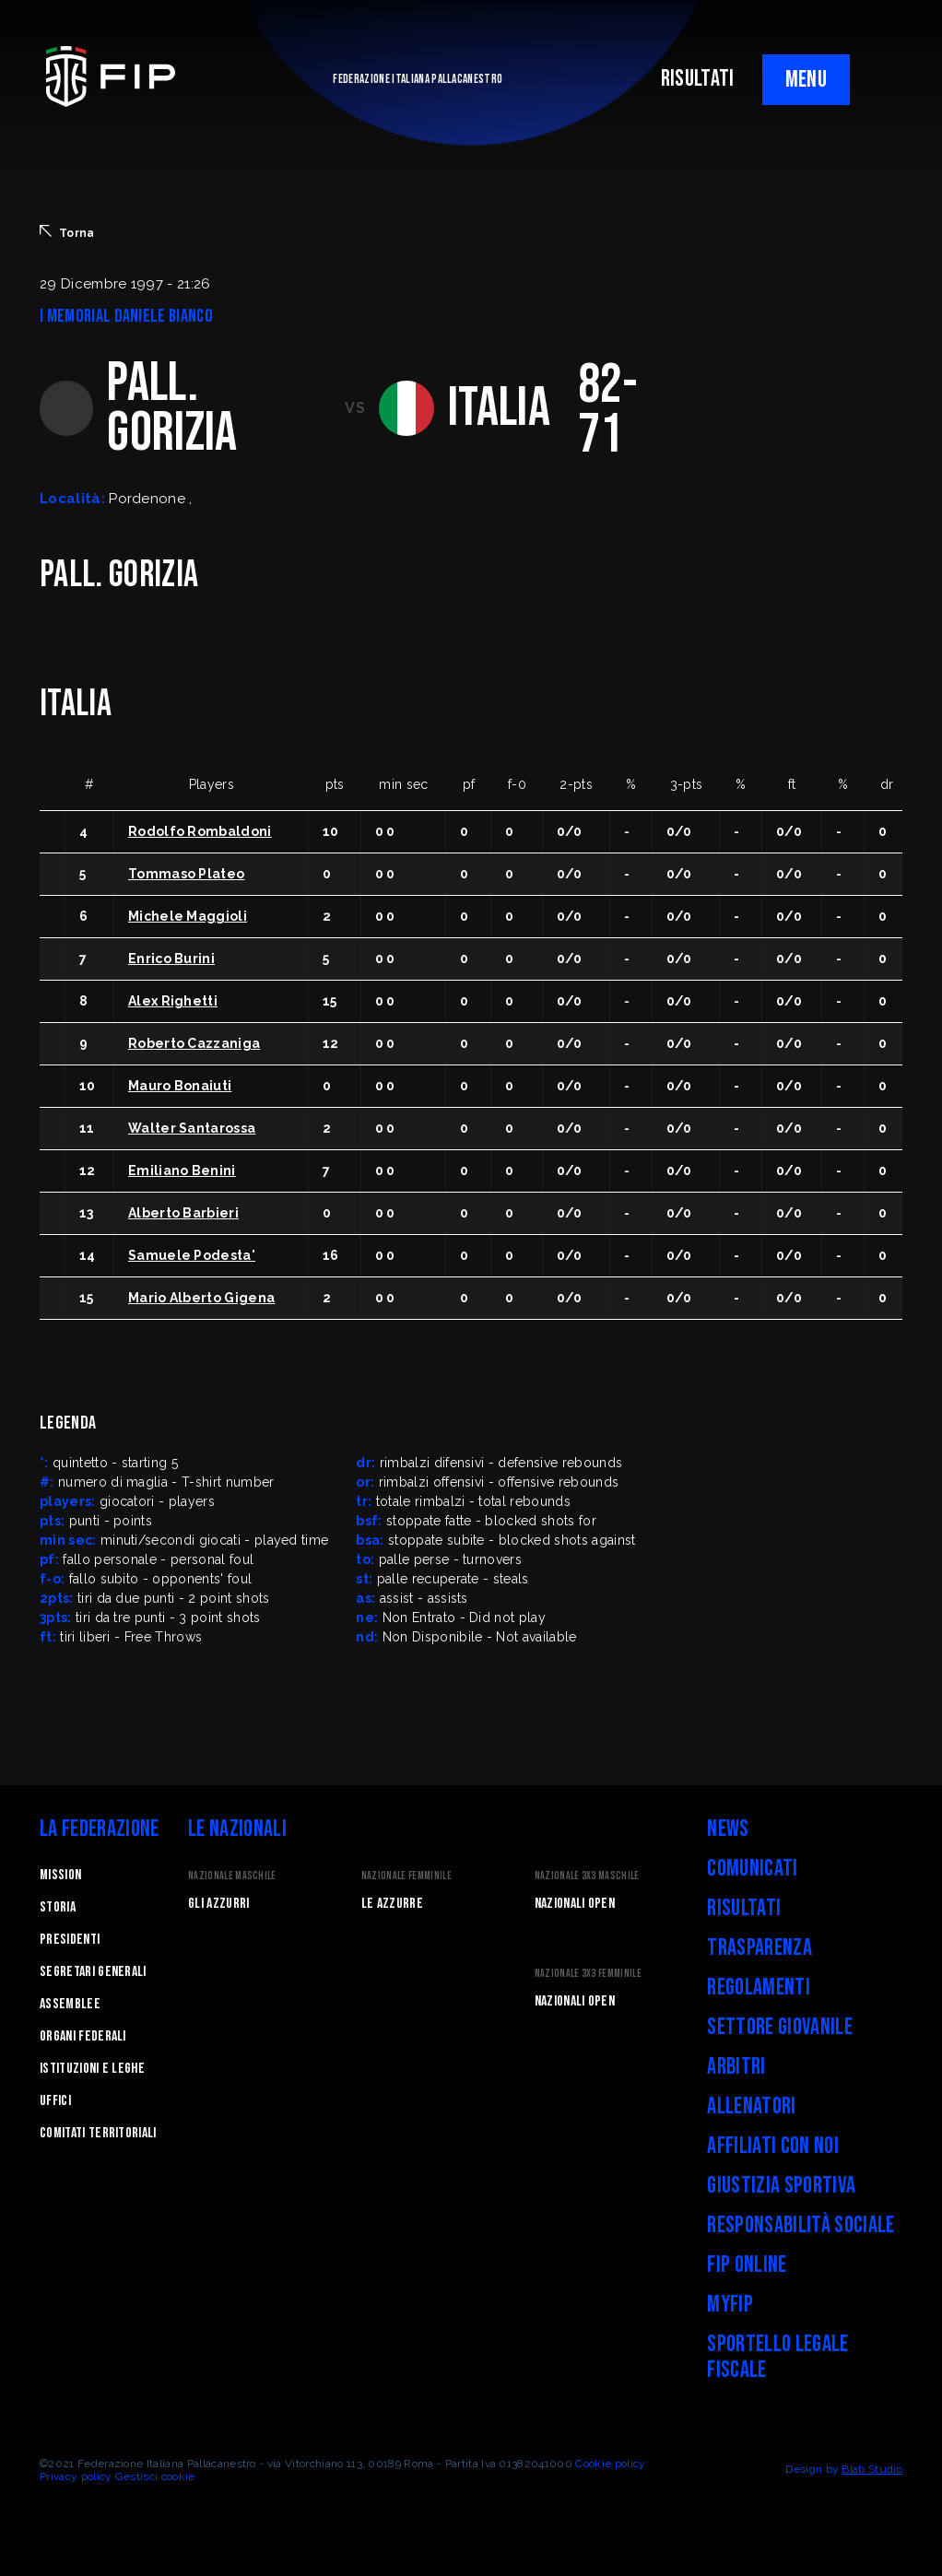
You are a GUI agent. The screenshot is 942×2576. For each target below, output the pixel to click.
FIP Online (746, 2265)
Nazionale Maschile (232, 1876)
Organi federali (83, 2036)
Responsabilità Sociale (800, 2225)
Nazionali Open (575, 1903)
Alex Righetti (173, 1001)
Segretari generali (93, 1972)
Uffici (55, 2101)
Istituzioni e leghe (92, 2068)
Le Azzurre (392, 1903)
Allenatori (751, 2106)
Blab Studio (872, 2469)
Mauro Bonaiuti (179, 1085)
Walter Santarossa (191, 1128)
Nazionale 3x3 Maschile (587, 1876)
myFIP (730, 2304)
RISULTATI (698, 79)
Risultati (744, 1908)
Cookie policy (610, 2463)
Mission (60, 1875)
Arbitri (736, 2067)
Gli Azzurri (219, 1903)
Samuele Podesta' (191, 1255)
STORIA (58, 1907)
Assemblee (70, 2004)
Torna (67, 232)
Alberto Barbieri (183, 1213)
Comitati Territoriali (98, 2133)
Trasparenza (759, 1948)
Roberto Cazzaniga (194, 1043)
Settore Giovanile (779, 2027)
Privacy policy (76, 2476)
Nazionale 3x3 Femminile (588, 1974)
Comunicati (752, 1868)
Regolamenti (758, 1987)
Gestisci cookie (155, 2476)
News (727, 1829)
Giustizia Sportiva (781, 2185)
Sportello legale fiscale (777, 2357)
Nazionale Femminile (406, 1876)
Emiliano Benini (182, 1170)
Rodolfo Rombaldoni (200, 831)
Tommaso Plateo (186, 873)
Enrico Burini (171, 958)
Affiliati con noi (772, 2146)
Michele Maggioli (187, 916)
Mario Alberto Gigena (201, 1297)
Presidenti (70, 1939)
